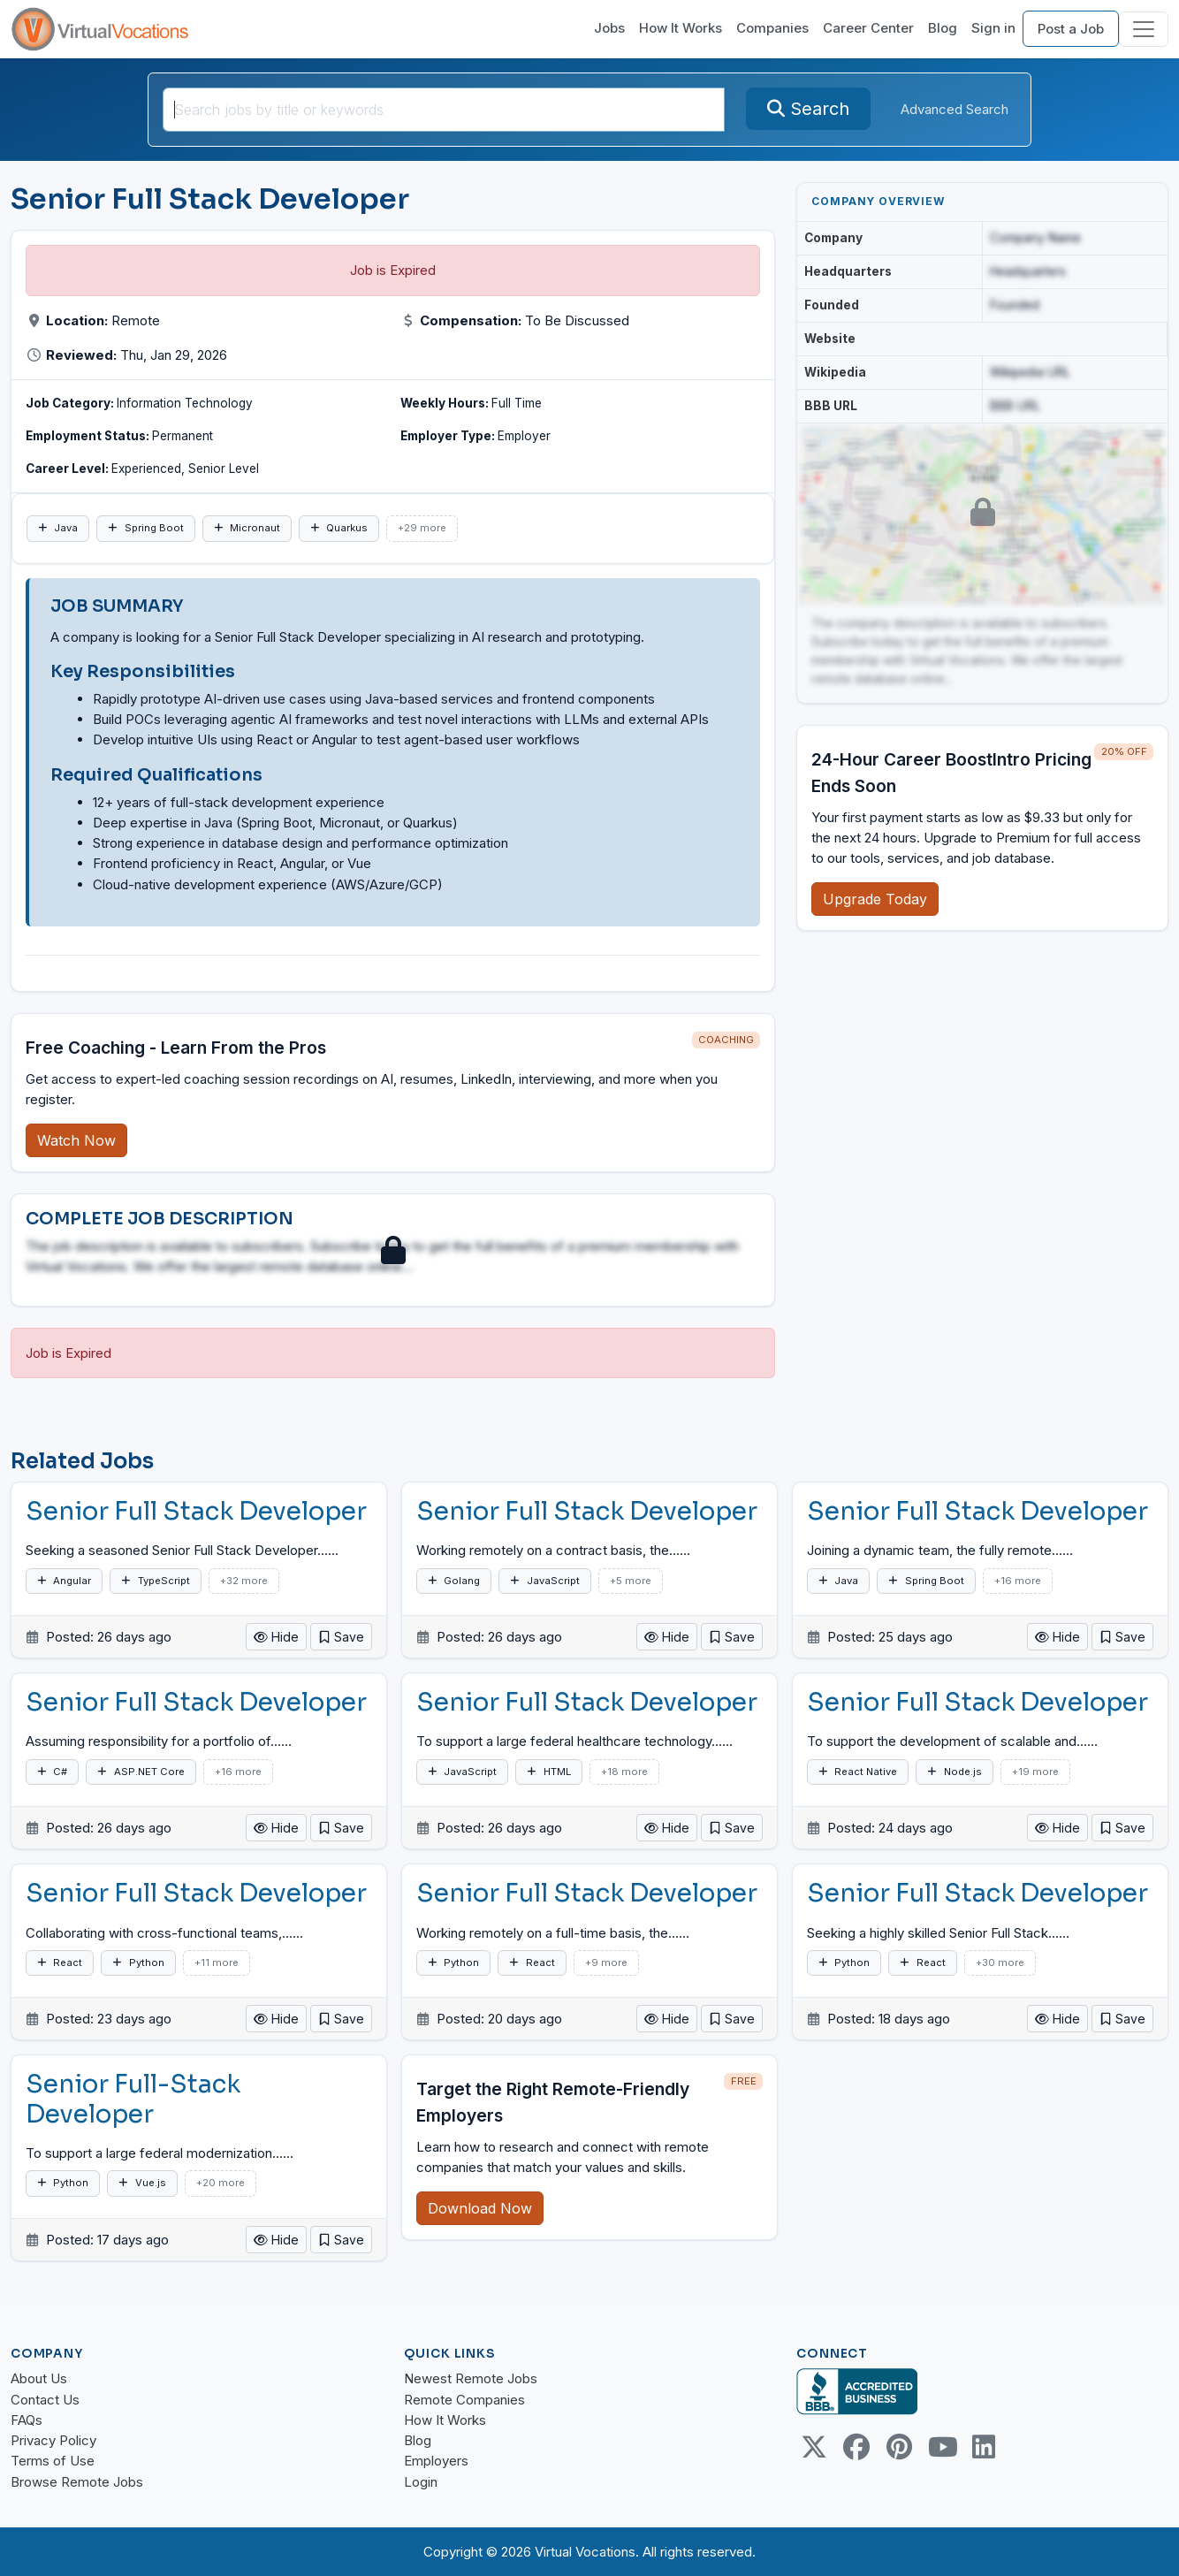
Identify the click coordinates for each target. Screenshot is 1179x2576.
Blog (942, 27)
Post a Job (1071, 28)
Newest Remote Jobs (470, 2378)
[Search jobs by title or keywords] (444, 110)
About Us (39, 2378)
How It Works (680, 27)
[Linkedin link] (983, 2447)
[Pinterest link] (899, 2447)
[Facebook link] (856, 2447)
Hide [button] (276, 1636)
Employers (436, 2460)
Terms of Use (53, 2460)
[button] (341, 1636)
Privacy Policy (53, 2440)
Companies (772, 27)
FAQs (26, 2420)
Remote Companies (464, 2399)
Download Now (480, 2208)
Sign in (993, 27)
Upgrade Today (875, 899)
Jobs (609, 27)
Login (420, 2481)
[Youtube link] (941, 2447)
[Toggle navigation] (1143, 29)
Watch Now (76, 1140)
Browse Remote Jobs (77, 2481)
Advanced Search (954, 109)
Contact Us (45, 2399)
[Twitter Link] (814, 2447)
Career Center (868, 27)
